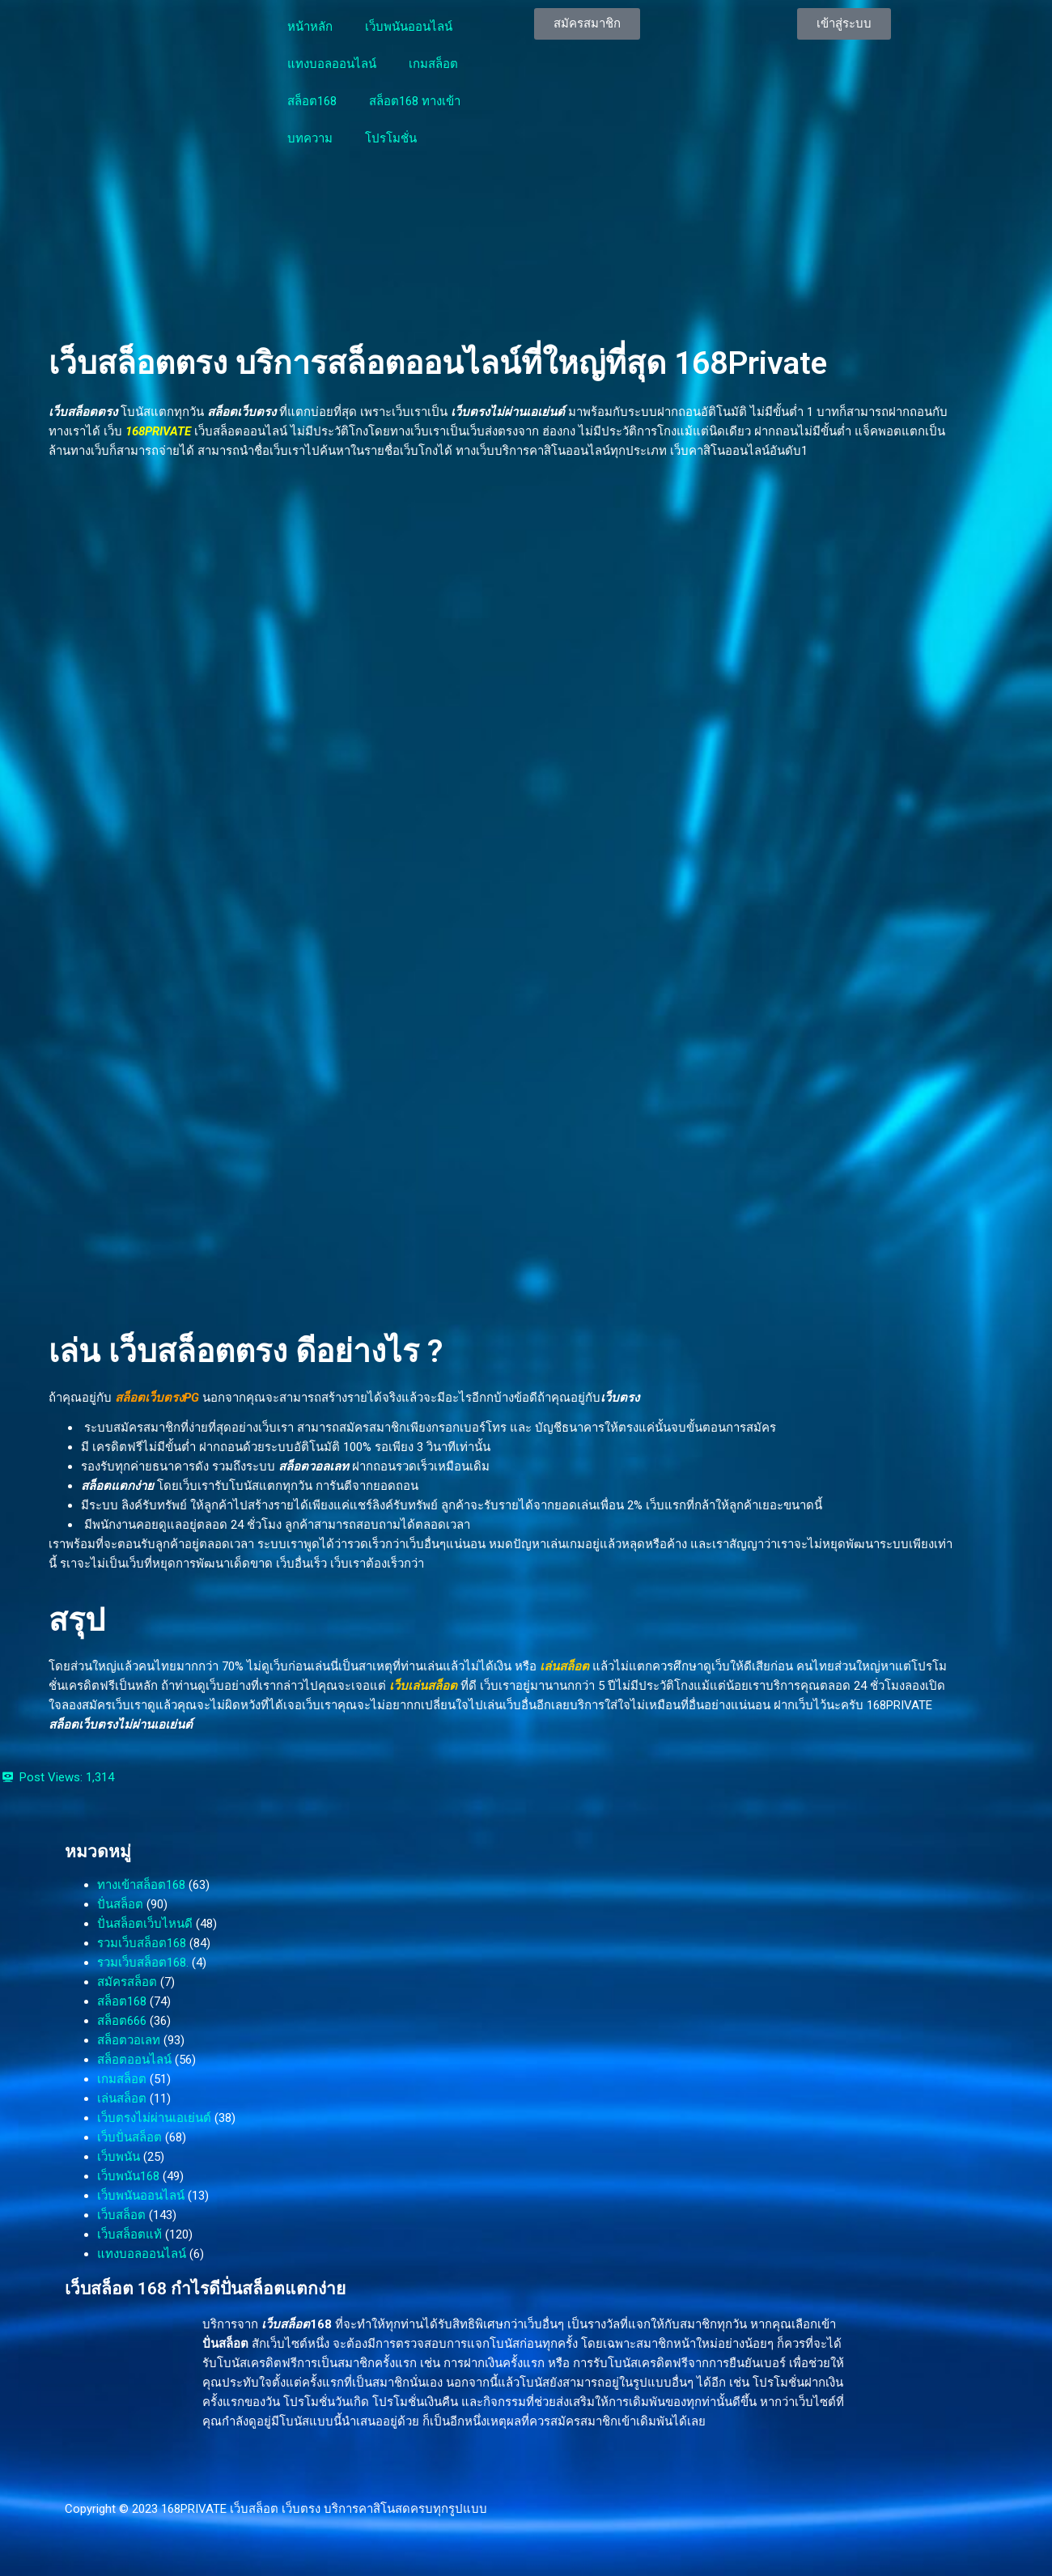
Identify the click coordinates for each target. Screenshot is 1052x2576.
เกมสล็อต (433, 64)
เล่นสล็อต (564, 1666)
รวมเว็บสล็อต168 (141, 1943)
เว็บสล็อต (121, 2215)
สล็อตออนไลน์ (134, 2059)
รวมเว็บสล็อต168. (143, 1962)
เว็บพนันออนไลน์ (408, 26)
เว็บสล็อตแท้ (129, 2234)
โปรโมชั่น (391, 138)
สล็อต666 (121, 2021)
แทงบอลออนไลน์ (331, 64)
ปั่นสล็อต (120, 1904)
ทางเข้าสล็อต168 (141, 1885)
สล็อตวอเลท (128, 2040)
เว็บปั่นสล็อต (129, 2137)
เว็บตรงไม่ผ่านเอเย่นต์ (154, 2118)
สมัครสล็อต (127, 1982)
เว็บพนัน (118, 2156)
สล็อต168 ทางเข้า (414, 101)
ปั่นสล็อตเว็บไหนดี (145, 1923)
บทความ (310, 138)
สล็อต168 (312, 101)
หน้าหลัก (310, 26)
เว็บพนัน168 (128, 2176)
